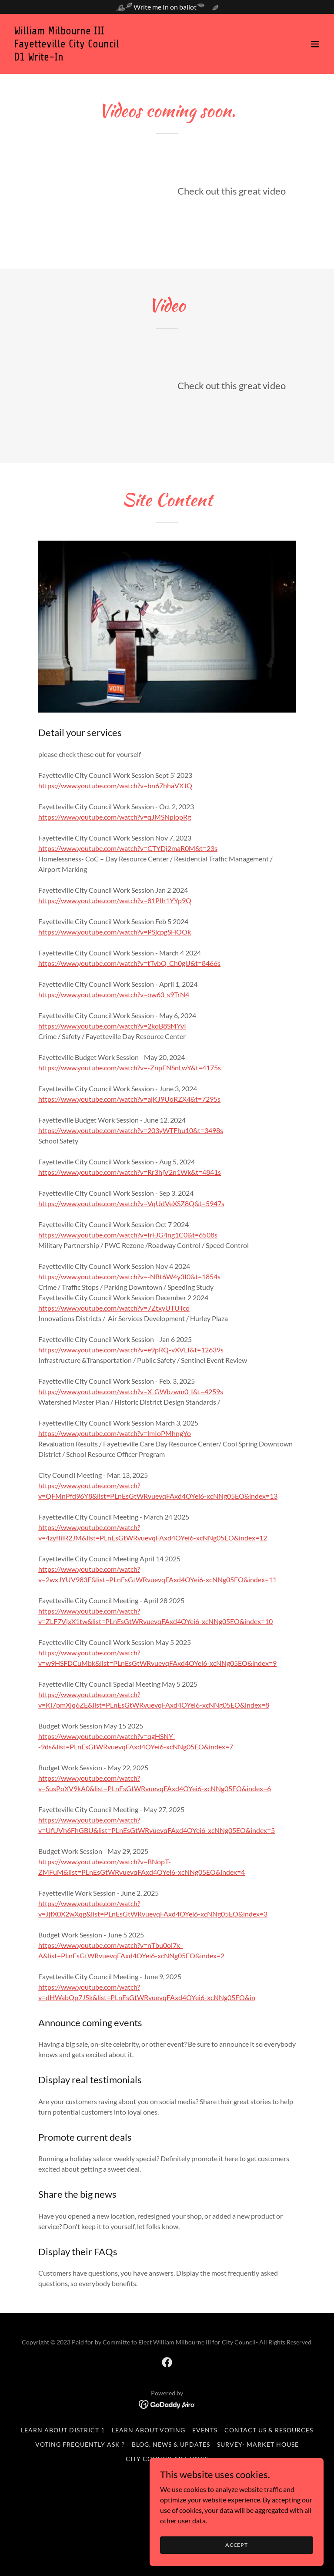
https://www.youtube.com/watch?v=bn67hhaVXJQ (115, 785)
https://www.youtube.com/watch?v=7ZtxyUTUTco (114, 1308)
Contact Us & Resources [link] (268, 2430)
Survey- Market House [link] (258, 2444)
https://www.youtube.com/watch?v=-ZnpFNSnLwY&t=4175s (129, 1067)
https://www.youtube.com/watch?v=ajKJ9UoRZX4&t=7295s (129, 1099)
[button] (315, 44)
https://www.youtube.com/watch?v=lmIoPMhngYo (114, 1433)
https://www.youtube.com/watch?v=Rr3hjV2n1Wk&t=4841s (129, 1172)
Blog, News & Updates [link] (171, 2444)
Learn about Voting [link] (149, 2430)
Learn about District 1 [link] (63, 2430)
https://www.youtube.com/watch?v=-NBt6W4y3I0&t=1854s (129, 1276)
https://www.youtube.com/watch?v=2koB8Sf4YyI (112, 1026)
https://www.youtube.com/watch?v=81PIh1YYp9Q (114, 900)
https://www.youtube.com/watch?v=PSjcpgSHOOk (114, 932)
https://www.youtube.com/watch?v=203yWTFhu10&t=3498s (130, 1130)
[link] (66, 58)
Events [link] (204, 2430)
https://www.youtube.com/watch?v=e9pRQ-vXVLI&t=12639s (131, 1349)
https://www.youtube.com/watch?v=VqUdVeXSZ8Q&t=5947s (131, 1203)
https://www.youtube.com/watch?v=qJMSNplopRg (114, 817)
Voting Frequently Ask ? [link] (80, 2444)
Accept (236, 2545)
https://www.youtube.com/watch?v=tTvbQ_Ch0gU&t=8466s (129, 963)
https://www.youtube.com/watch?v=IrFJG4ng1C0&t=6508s (127, 1235)
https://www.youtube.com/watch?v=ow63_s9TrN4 (113, 994)
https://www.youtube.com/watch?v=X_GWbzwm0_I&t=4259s (130, 1391)
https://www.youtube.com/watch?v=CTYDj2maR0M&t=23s (127, 848)
